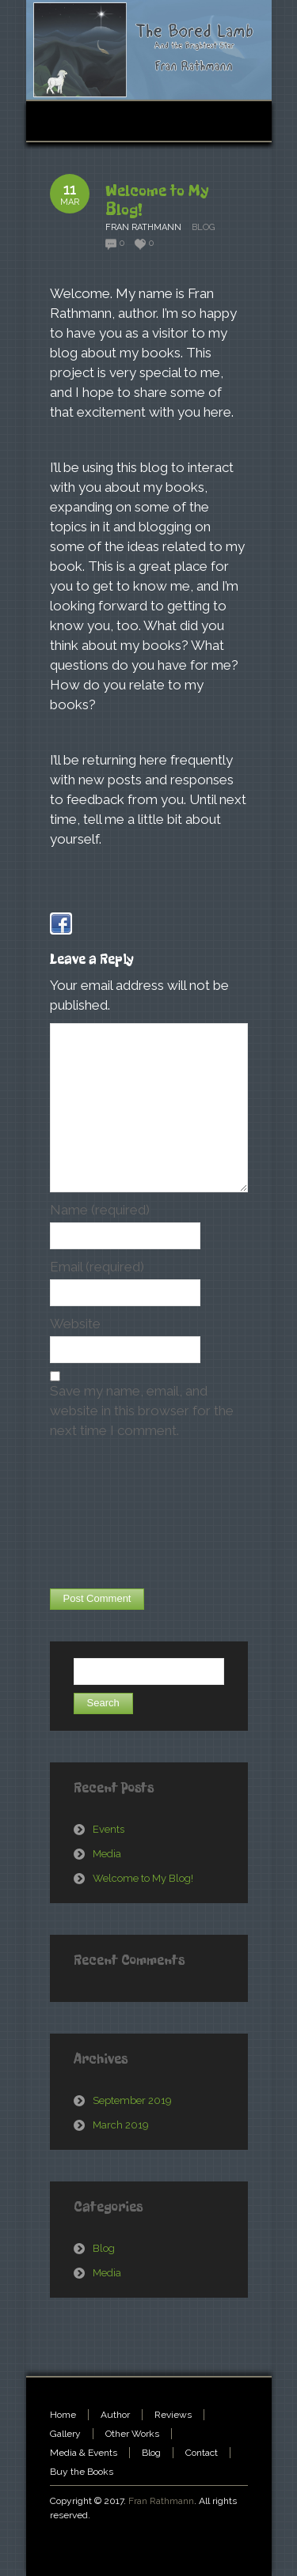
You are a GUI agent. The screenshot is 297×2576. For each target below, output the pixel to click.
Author (115, 2414)
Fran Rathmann (161, 2500)
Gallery (65, 2433)
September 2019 (132, 2100)
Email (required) (97, 1267)
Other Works (132, 2433)
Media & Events (83, 2452)
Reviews (173, 2414)
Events (108, 1829)
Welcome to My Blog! (157, 200)
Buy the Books (81, 2471)
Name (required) (100, 1210)
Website (75, 1323)
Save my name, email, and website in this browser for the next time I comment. (142, 1410)
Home (63, 2414)
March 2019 (121, 2125)
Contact (201, 2452)
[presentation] (115, 1516)
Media (107, 1854)
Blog (203, 227)
